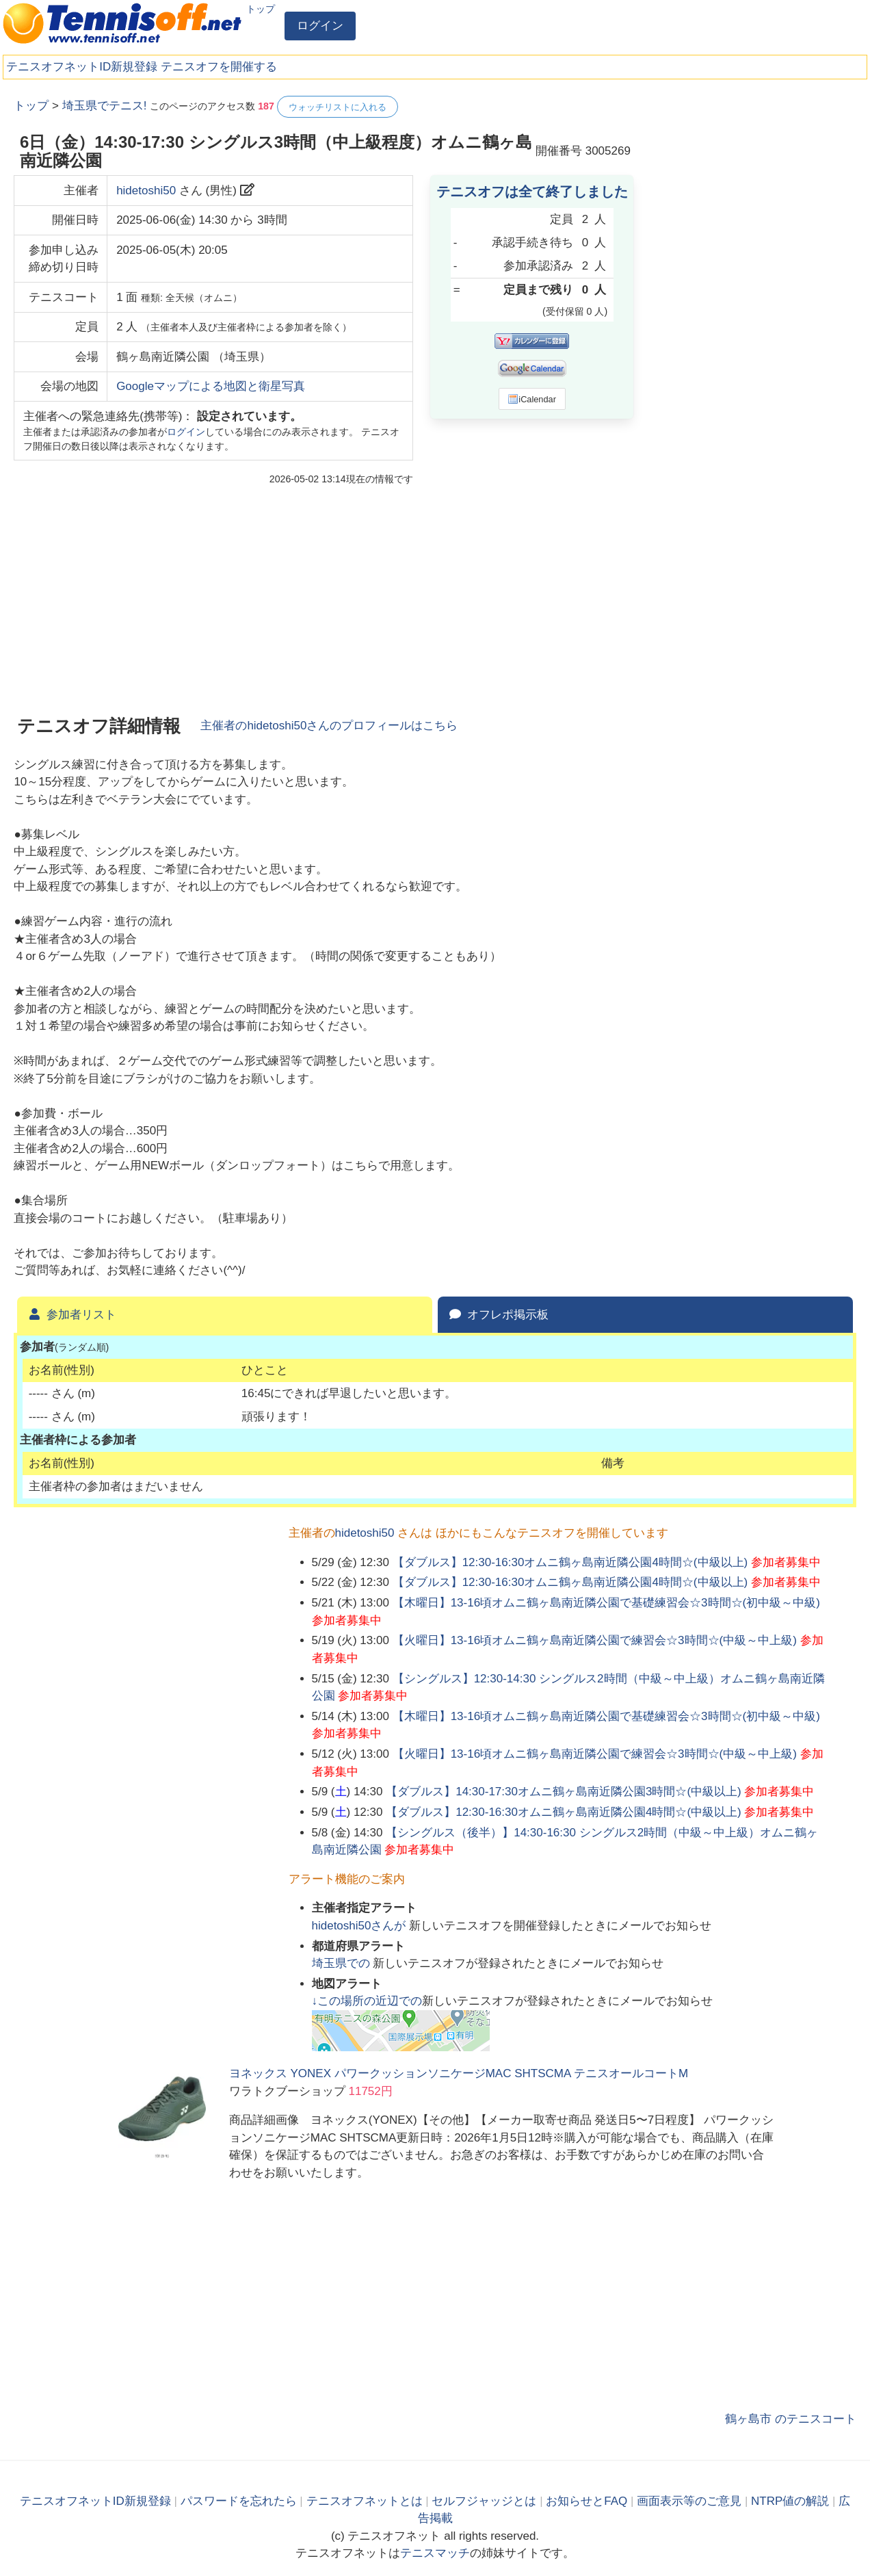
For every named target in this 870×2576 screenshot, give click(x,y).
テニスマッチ (435, 2553)
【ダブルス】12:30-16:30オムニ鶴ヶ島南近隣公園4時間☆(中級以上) (570, 1562)
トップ (260, 8)
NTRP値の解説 (790, 2501)
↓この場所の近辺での (367, 2000)
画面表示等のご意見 (689, 2501)
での (342, 1963)
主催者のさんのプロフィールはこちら (329, 725)
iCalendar (532, 398)
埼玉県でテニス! (104, 105)
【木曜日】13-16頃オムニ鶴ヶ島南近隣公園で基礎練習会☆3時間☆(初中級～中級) (606, 1602)
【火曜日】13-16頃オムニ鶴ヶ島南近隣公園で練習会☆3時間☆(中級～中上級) (595, 1640)
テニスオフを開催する (219, 66)
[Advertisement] (753, 301)
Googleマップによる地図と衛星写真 (210, 386)
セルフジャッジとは (484, 2501)
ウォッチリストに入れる (337, 107)
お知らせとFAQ (586, 2501)
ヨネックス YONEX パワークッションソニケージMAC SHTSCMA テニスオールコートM (459, 2073)
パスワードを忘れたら (239, 2501)
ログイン (320, 25)
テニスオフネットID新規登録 (81, 66)
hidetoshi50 (146, 190)
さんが (361, 1925)
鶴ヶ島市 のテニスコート (790, 2418)
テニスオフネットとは (364, 2501)
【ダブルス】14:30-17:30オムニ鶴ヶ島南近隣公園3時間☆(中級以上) (563, 1791)
